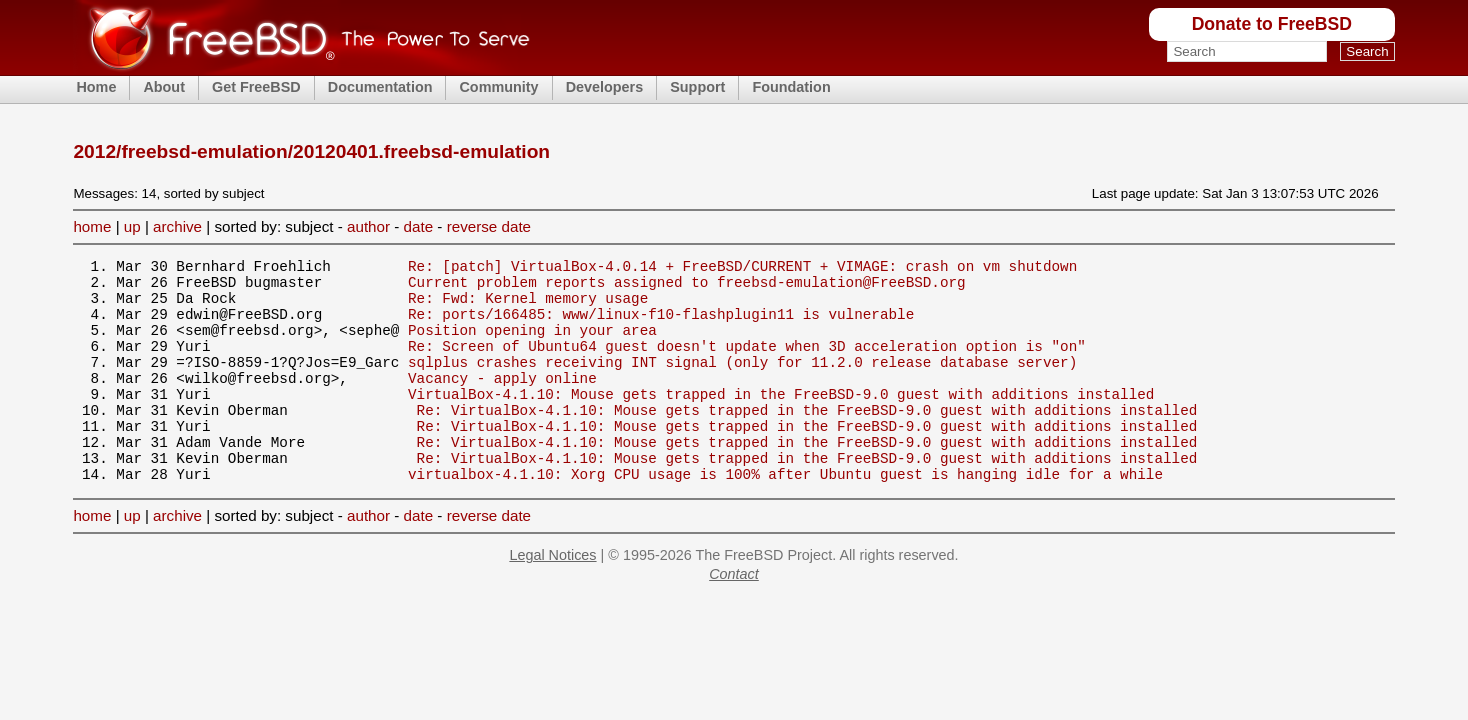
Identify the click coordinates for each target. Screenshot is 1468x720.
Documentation (380, 87)
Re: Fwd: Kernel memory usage (528, 306)
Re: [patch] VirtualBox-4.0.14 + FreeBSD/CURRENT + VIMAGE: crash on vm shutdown (742, 268)
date (419, 226)
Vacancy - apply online (502, 401)
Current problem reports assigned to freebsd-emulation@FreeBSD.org (687, 287)
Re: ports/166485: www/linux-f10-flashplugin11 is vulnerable (661, 325)
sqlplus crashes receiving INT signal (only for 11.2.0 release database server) (742, 382)
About (164, 87)
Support (697, 87)
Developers (605, 87)
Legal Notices (552, 597)
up (132, 226)
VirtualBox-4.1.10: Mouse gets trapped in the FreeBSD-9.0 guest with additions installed (781, 420)
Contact (734, 616)
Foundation (791, 87)
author (368, 226)
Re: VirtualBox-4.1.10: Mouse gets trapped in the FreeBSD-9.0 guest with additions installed (807, 439)
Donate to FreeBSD (1272, 24)
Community (498, 87)
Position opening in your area (532, 344)
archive (177, 226)
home (92, 226)
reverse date (489, 226)
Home (96, 87)
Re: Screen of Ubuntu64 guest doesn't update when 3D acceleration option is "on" (747, 363)
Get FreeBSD (256, 87)
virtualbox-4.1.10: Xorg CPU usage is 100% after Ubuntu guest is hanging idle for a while (785, 515)
